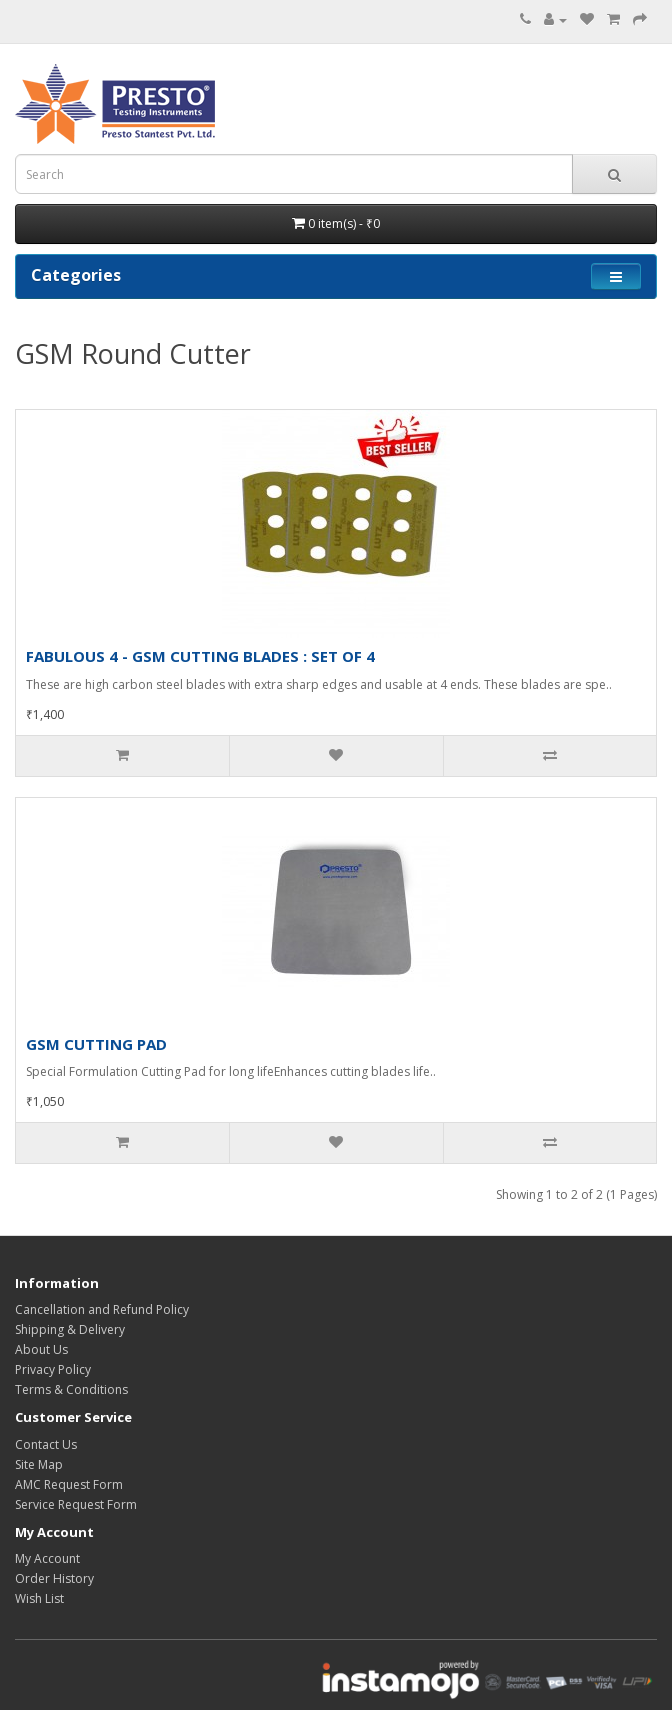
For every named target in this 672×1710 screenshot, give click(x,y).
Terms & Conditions (71, 1389)
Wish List (39, 1598)
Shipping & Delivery (70, 1329)
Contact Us (46, 1444)
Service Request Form (76, 1504)
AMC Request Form (69, 1484)
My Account (47, 1558)
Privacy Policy (53, 1369)
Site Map (39, 1464)
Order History (54, 1578)
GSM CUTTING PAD (96, 1044)
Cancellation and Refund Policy (102, 1309)
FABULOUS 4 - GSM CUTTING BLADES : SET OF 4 (200, 656)
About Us (41, 1349)
